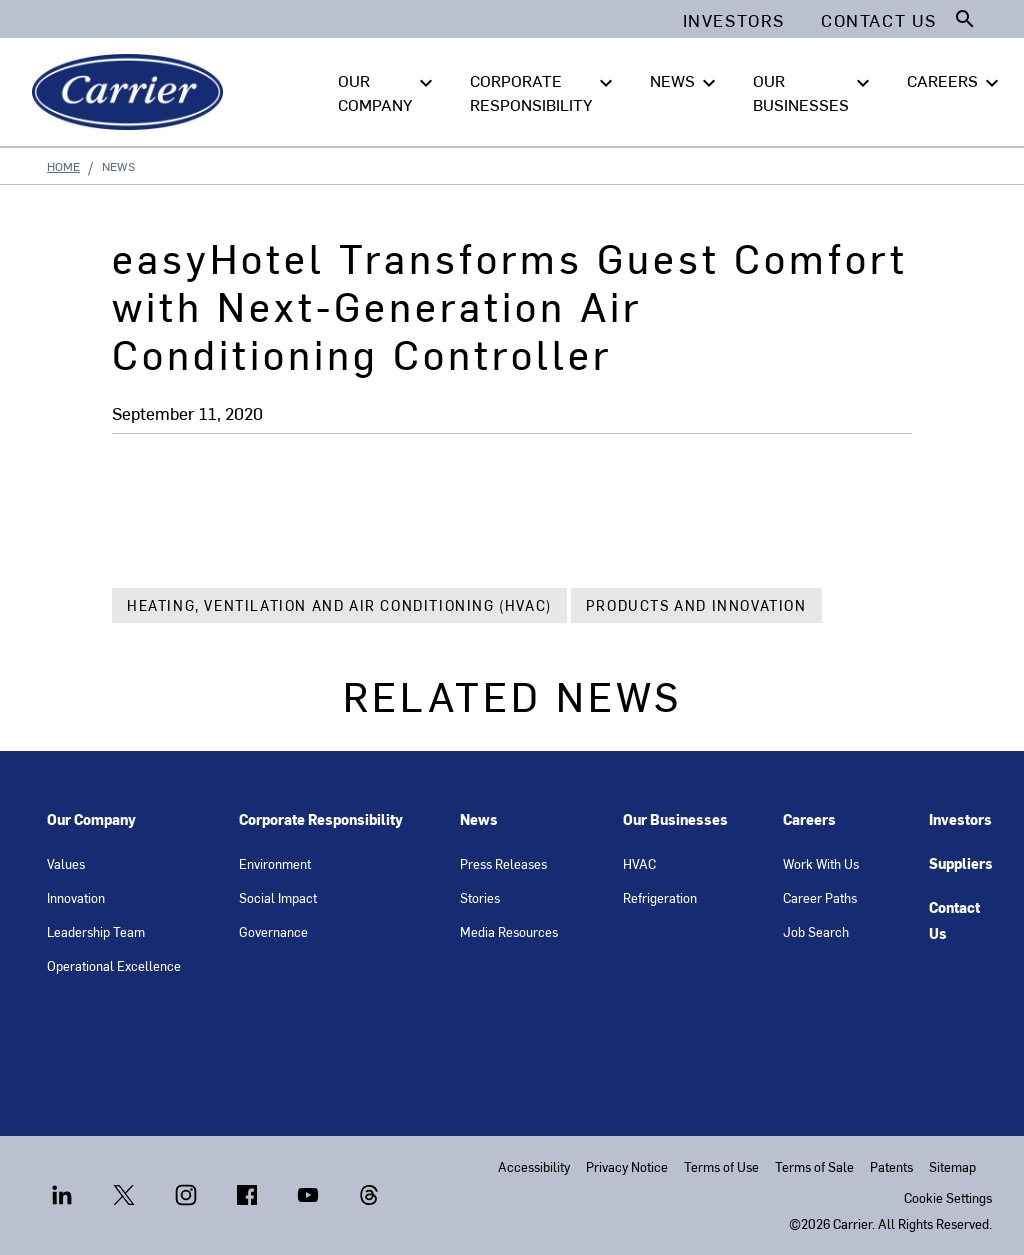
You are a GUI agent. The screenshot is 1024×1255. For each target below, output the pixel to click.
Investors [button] (734, 20)
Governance (273, 931)
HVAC (639, 863)
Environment (275, 863)
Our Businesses (675, 819)
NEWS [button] (685, 81)
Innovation (76, 897)
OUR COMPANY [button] (388, 91)
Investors (960, 819)
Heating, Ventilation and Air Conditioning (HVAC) (339, 605)
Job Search (816, 931)
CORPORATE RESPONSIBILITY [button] (544, 91)
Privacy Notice (627, 1166)
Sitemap (952, 1166)
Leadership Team (96, 931)
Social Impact (278, 897)
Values (66, 863)
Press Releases (503, 863)
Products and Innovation (696, 605)
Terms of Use (721, 1166)
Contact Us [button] (879, 20)
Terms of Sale (814, 1166)
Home (63, 166)
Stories (480, 897)
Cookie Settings (948, 1197)
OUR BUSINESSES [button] (814, 91)
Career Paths (820, 897)
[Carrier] (131, 92)
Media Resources (509, 931)
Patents (891, 1166)
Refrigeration (660, 897)
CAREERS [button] (955, 81)
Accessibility (534, 1166)
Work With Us (821, 863)
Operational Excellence (114, 965)
